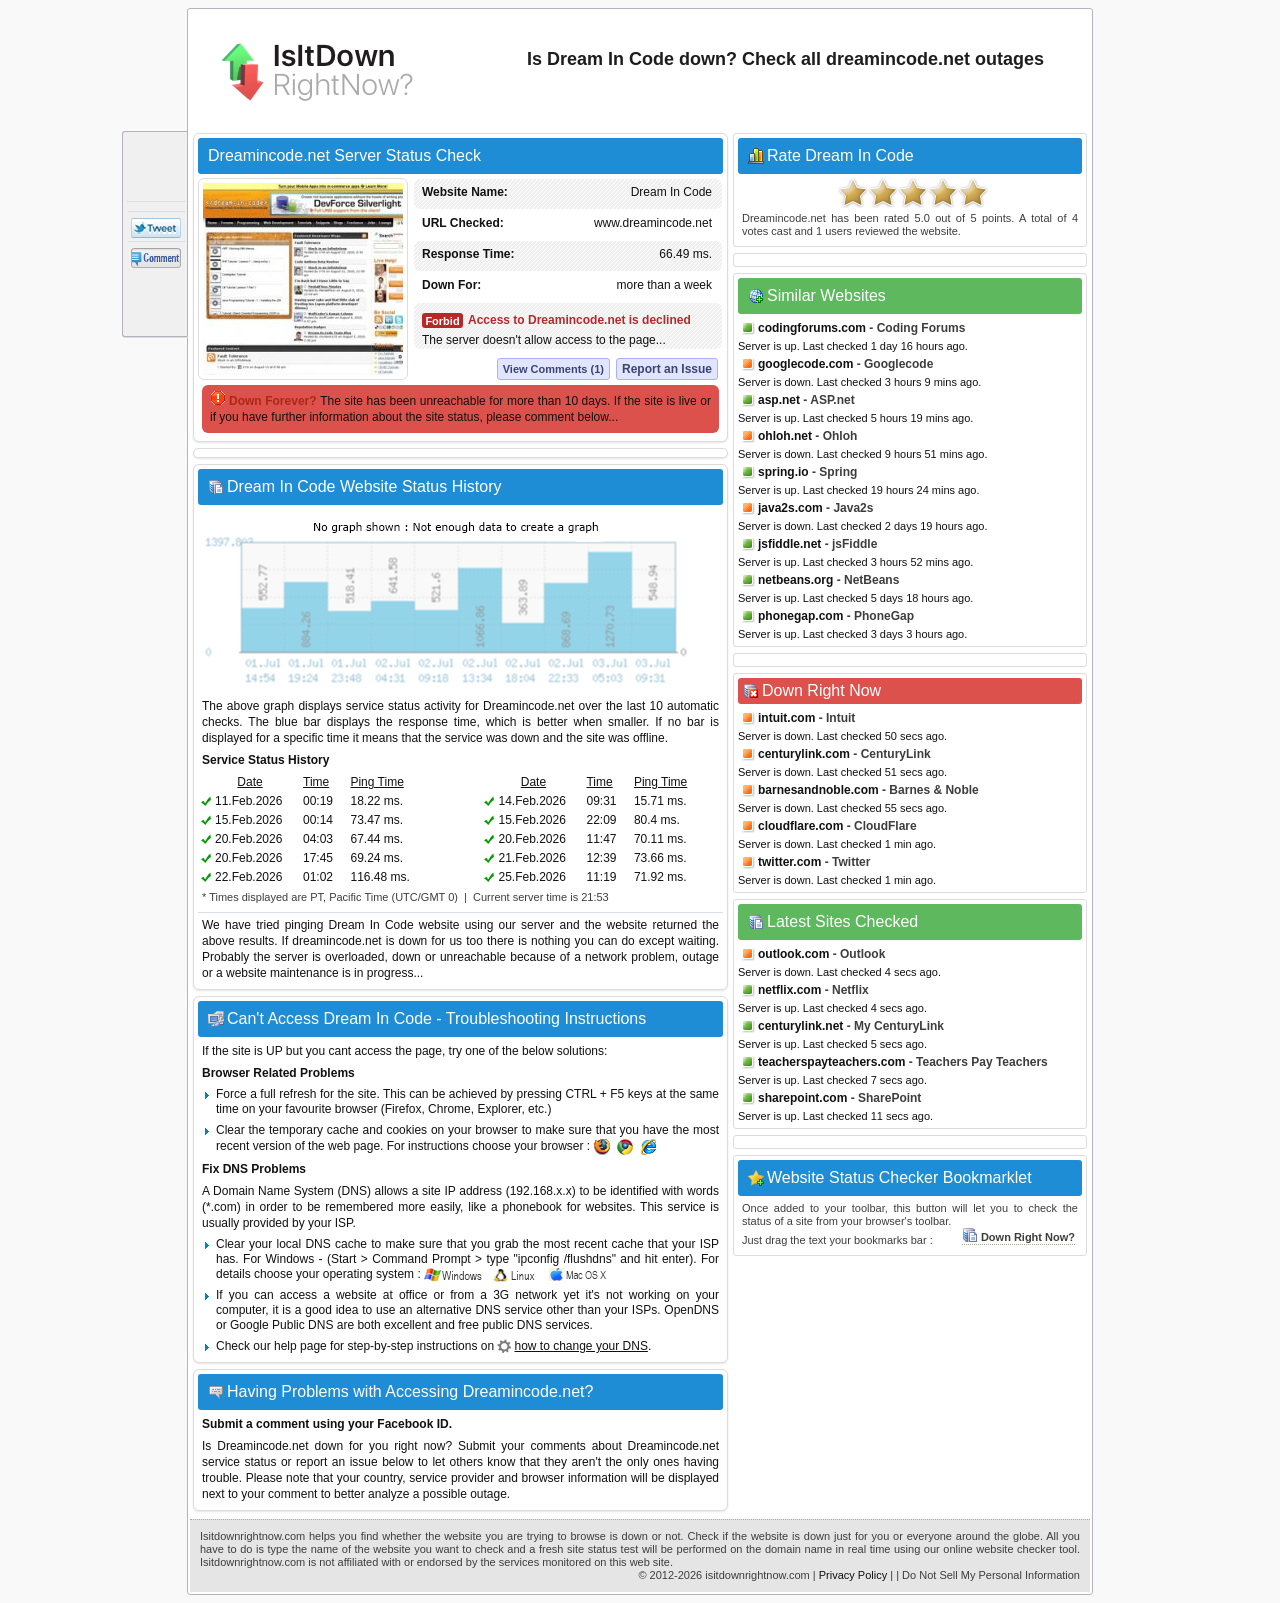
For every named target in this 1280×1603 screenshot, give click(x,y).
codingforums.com (812, 328)
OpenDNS (691, 1310)
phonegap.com (800, 616)
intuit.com (786, 718)
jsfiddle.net (789, 544)
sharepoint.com (802, 1098)
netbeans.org (795, 580)
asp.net (779, 400)
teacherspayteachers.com (831, 1062)
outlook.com (793, 954)
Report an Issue (667, 369)
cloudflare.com (800, 826)
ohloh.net (785, 436)
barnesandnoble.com (818, 790)
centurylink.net (800, 1026)
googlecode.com (805, 364)
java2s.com (790, 508)
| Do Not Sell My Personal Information (988, 1575)
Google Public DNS (281, 1325)
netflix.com (789, 990)
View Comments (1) (553, 369)
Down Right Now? (1018, 1237)
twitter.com (789, 862)
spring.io (783, 472)
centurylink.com (804, 754)
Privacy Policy (853, 1575)
